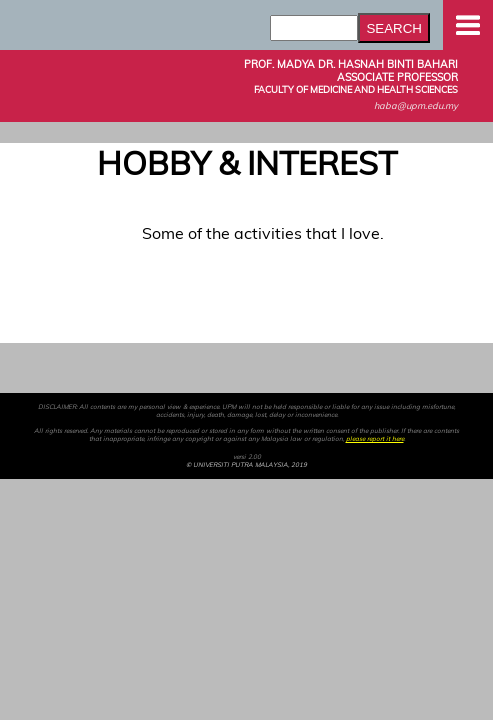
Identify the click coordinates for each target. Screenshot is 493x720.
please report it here (375, 439)
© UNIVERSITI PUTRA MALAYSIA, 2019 (246, 465)
